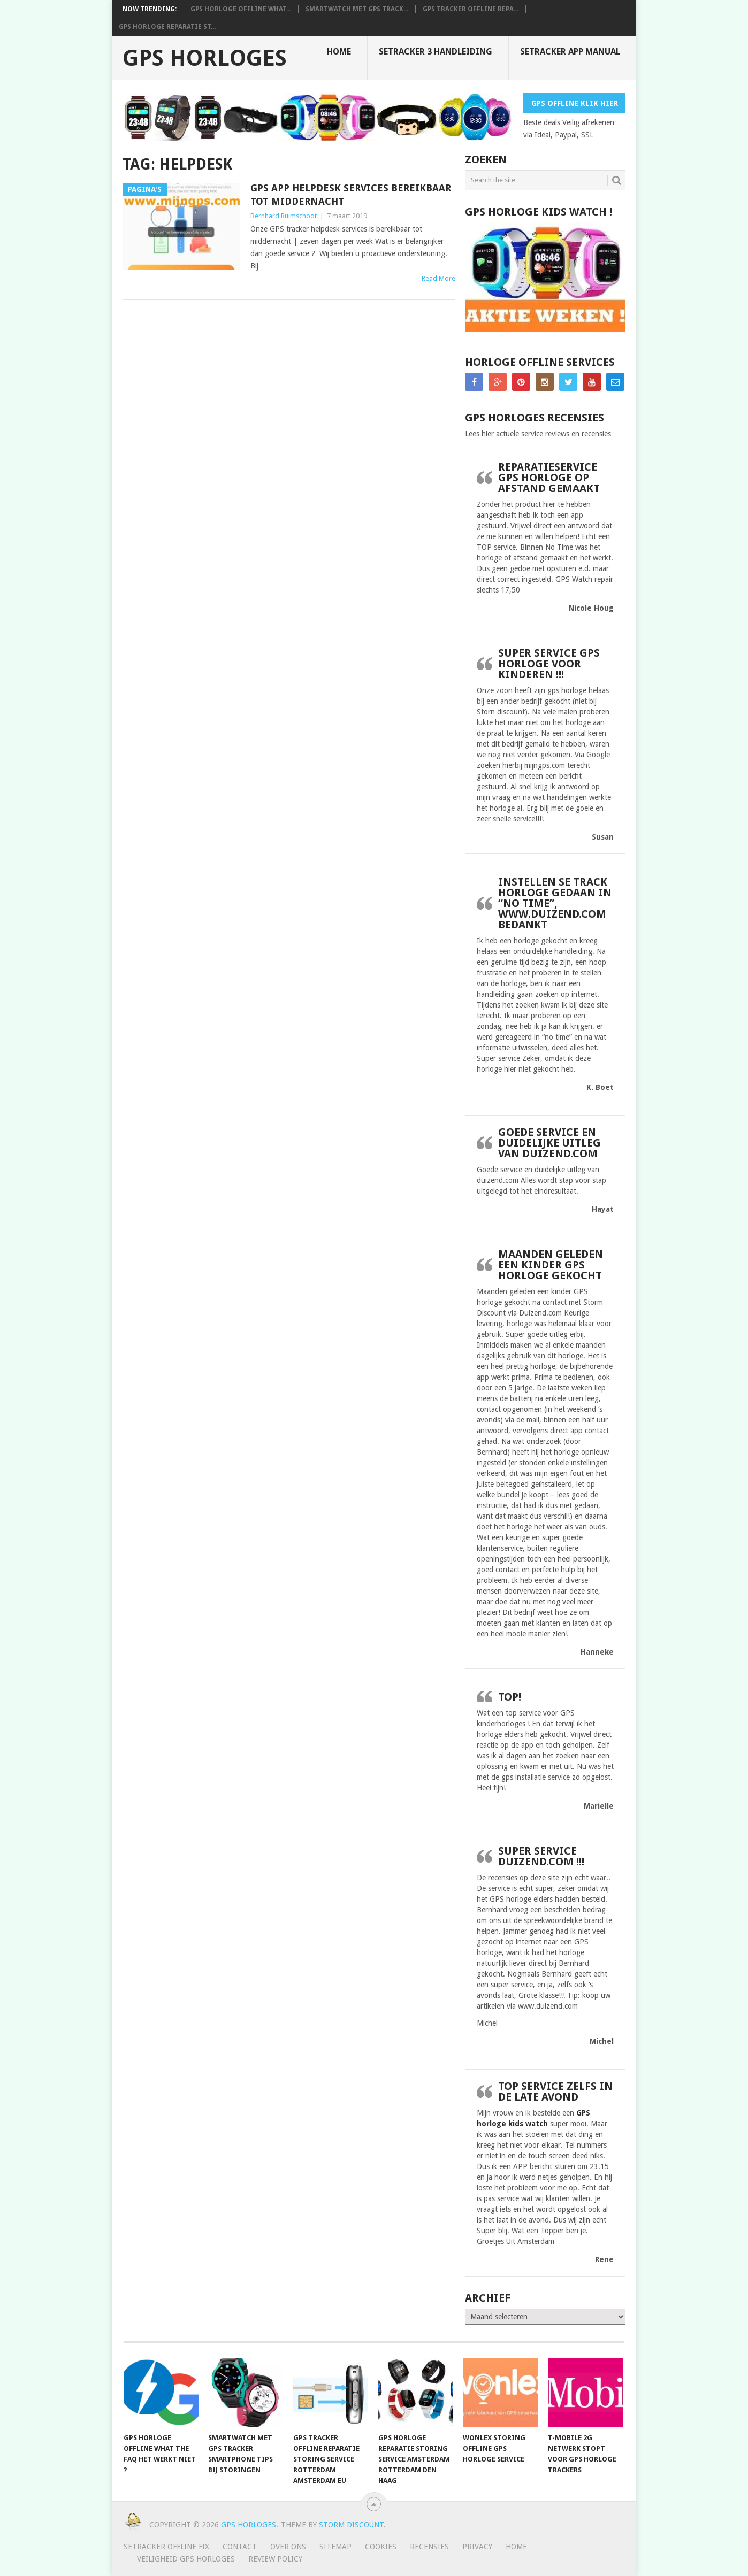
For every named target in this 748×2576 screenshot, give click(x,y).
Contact (240, 2546)
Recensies (429, 2546)
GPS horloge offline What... (240, 9)
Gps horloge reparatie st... (167, 26)
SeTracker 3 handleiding (435, 52)
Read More (438, 278)
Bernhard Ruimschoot (283, 216)
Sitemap (335, 2546)
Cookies (380, 2546)
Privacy (477, 2546)
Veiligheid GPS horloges (186, 2559)
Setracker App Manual (570, 52)
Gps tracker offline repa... (470, 9)
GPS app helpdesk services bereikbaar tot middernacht (350, 194)
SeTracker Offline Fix (166, 2546)
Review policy (275, 2559)
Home (339, 52)
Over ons (288, 2546)
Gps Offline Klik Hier (574, 103)
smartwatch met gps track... (357, 9)
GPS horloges (205, 58)
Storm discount (351, 2524)
